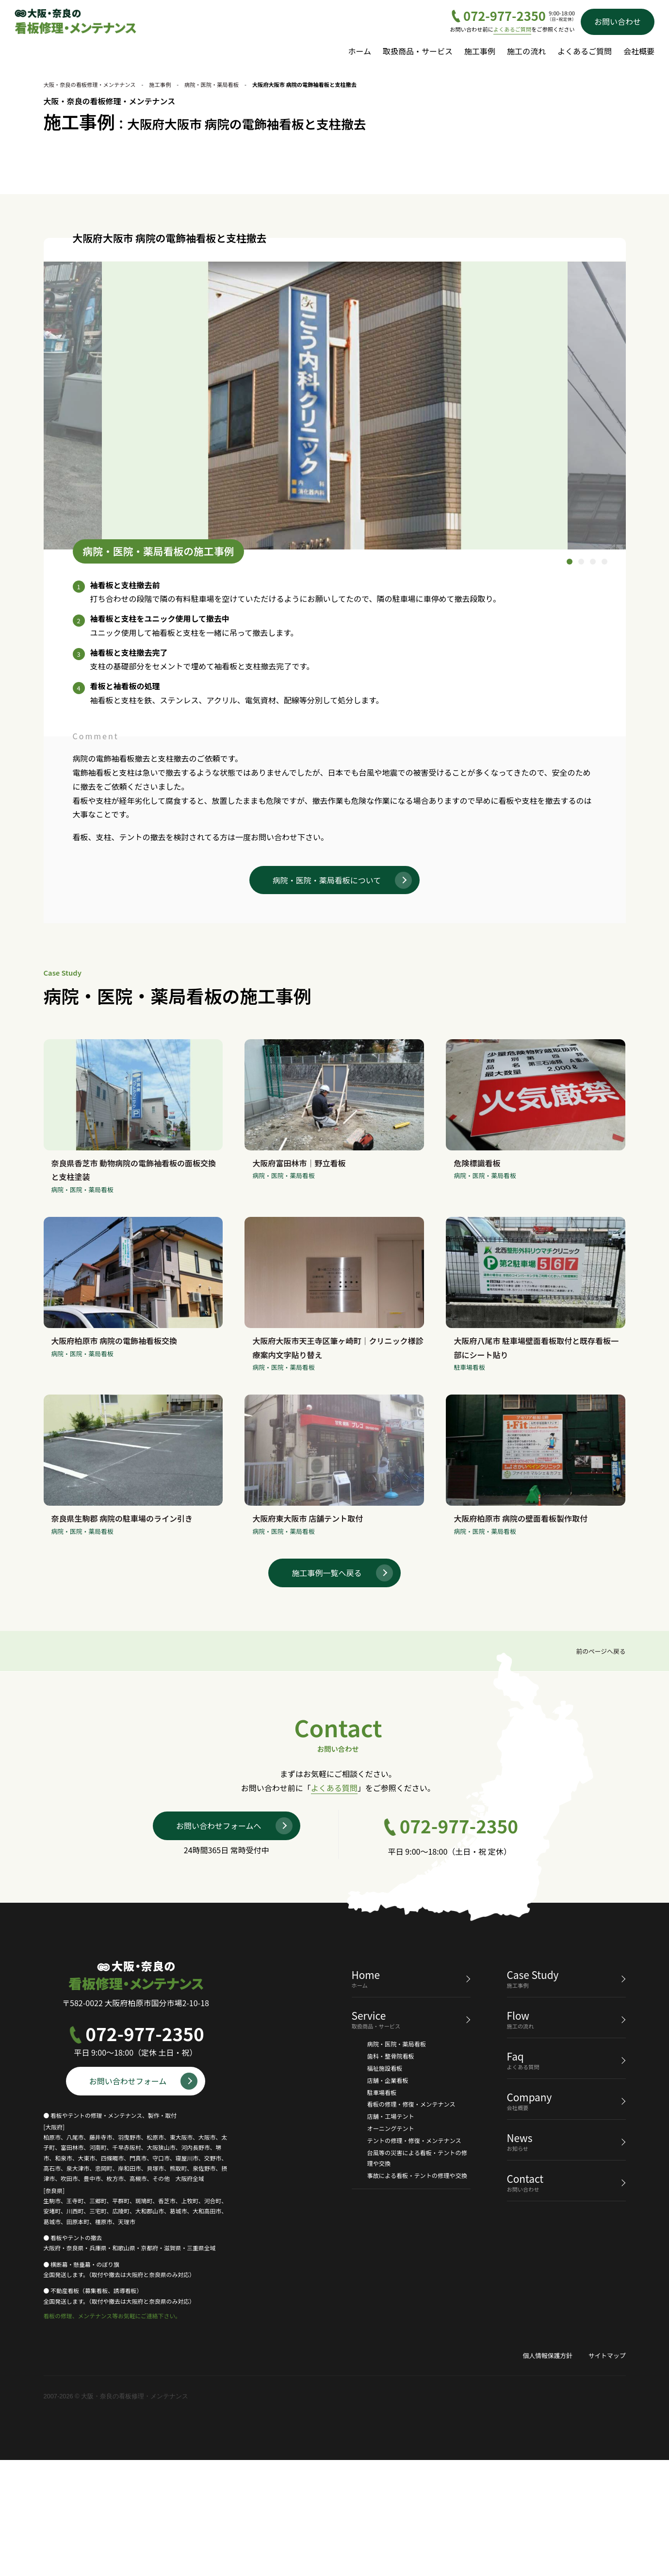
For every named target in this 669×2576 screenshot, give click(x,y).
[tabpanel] (335, 521)
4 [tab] (604, 678)
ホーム (359, 51)
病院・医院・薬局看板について (327, 995)
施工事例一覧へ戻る (326, 1688)
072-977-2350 (504, 15)
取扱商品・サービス (418, 51)
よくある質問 (334, 1904)
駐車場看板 (382, 2208)
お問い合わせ (617, 21)
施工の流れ (526, 51)
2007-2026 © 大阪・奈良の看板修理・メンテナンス (116, 2512)
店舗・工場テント (390, 2232)
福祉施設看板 (385, 2183)
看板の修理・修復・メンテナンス (411, 2220)
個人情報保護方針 (547, 2471)
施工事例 (479, 51)
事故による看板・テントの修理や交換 (417, 2291)
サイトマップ (607, 2471)
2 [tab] (581, 678)
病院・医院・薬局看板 (396, 2159)
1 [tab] (569, 678)
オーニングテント (390, 2244)
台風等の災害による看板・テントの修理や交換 (417, 2273)
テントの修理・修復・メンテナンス (414, 2256)
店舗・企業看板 (387, 2196)
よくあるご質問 (512, 29)
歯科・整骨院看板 (390, 2171)
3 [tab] (593, 678)
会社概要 (638, 51)
